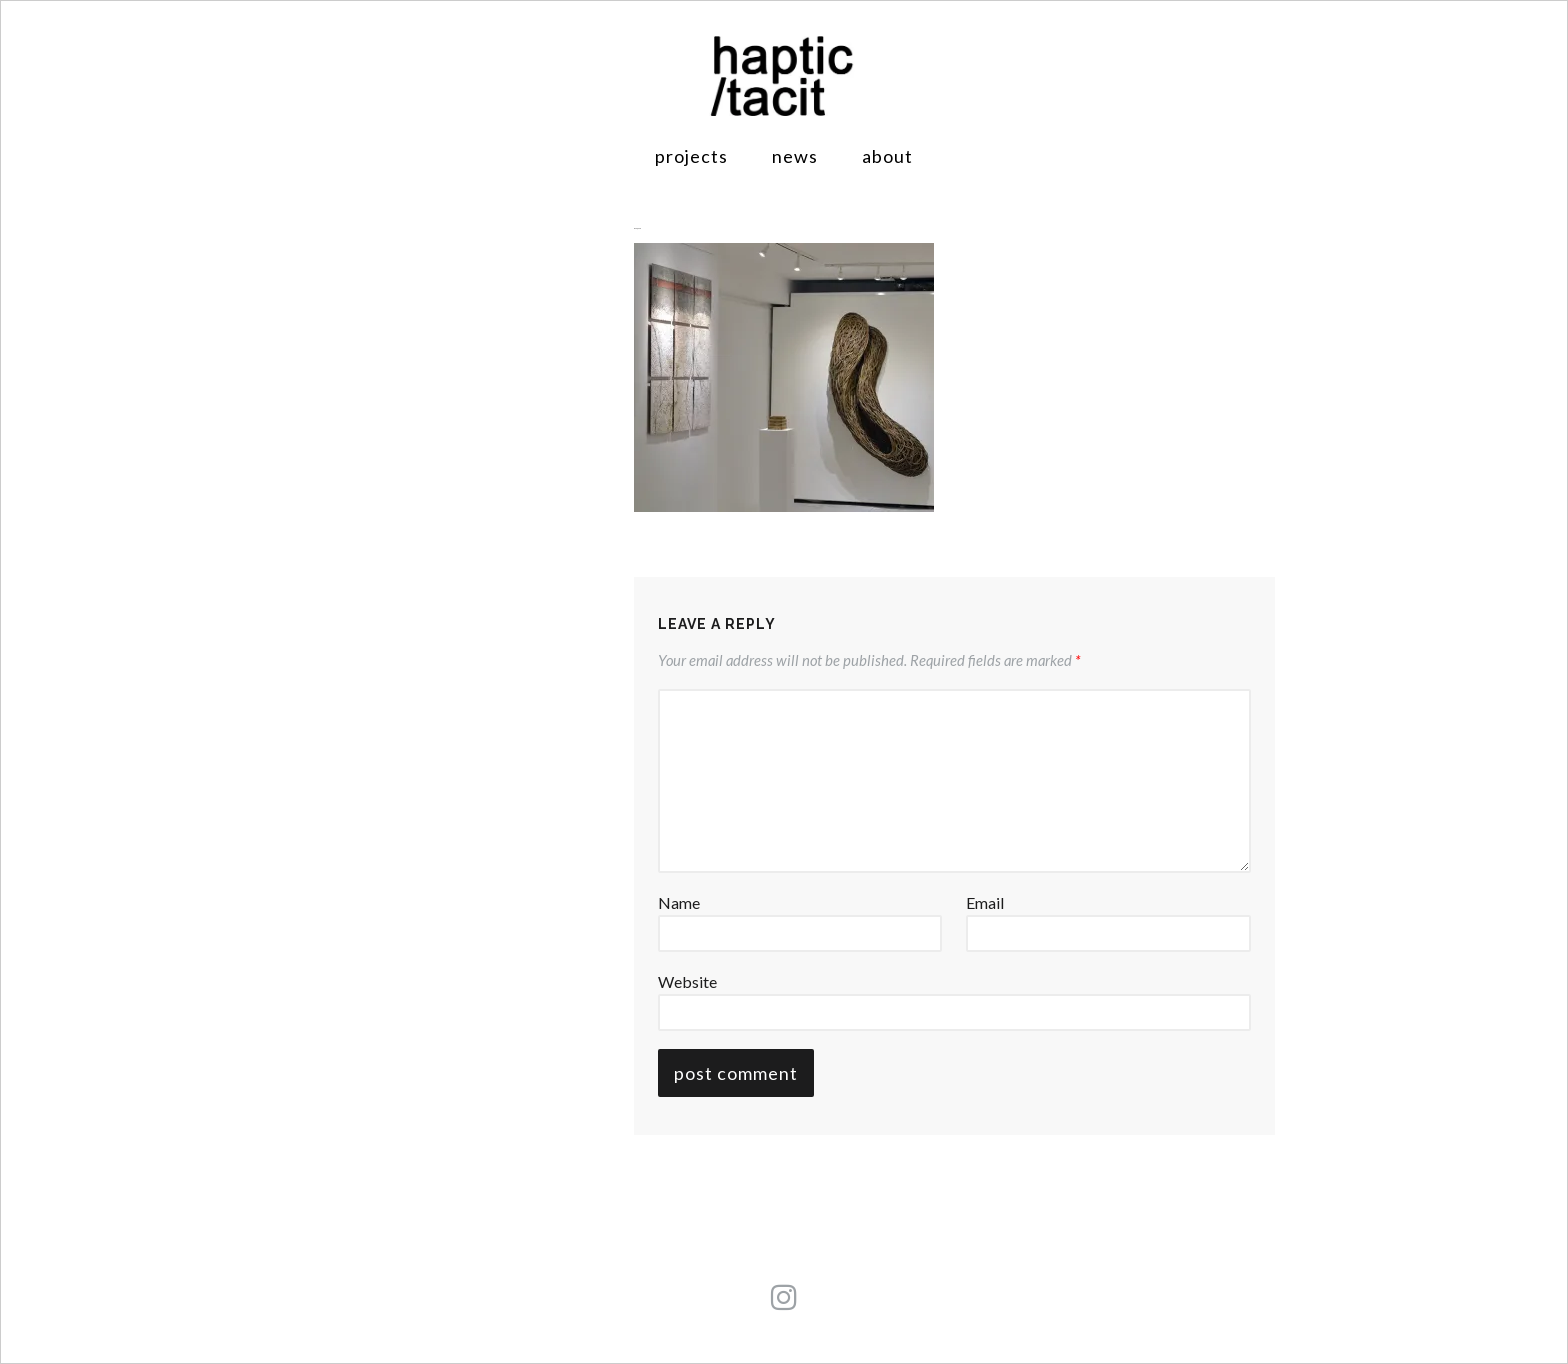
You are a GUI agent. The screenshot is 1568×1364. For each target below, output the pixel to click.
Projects (691, 156)
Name (679, 902)
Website (687, 981)
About (887, 156)
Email (985, 902)
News (795, 156)
